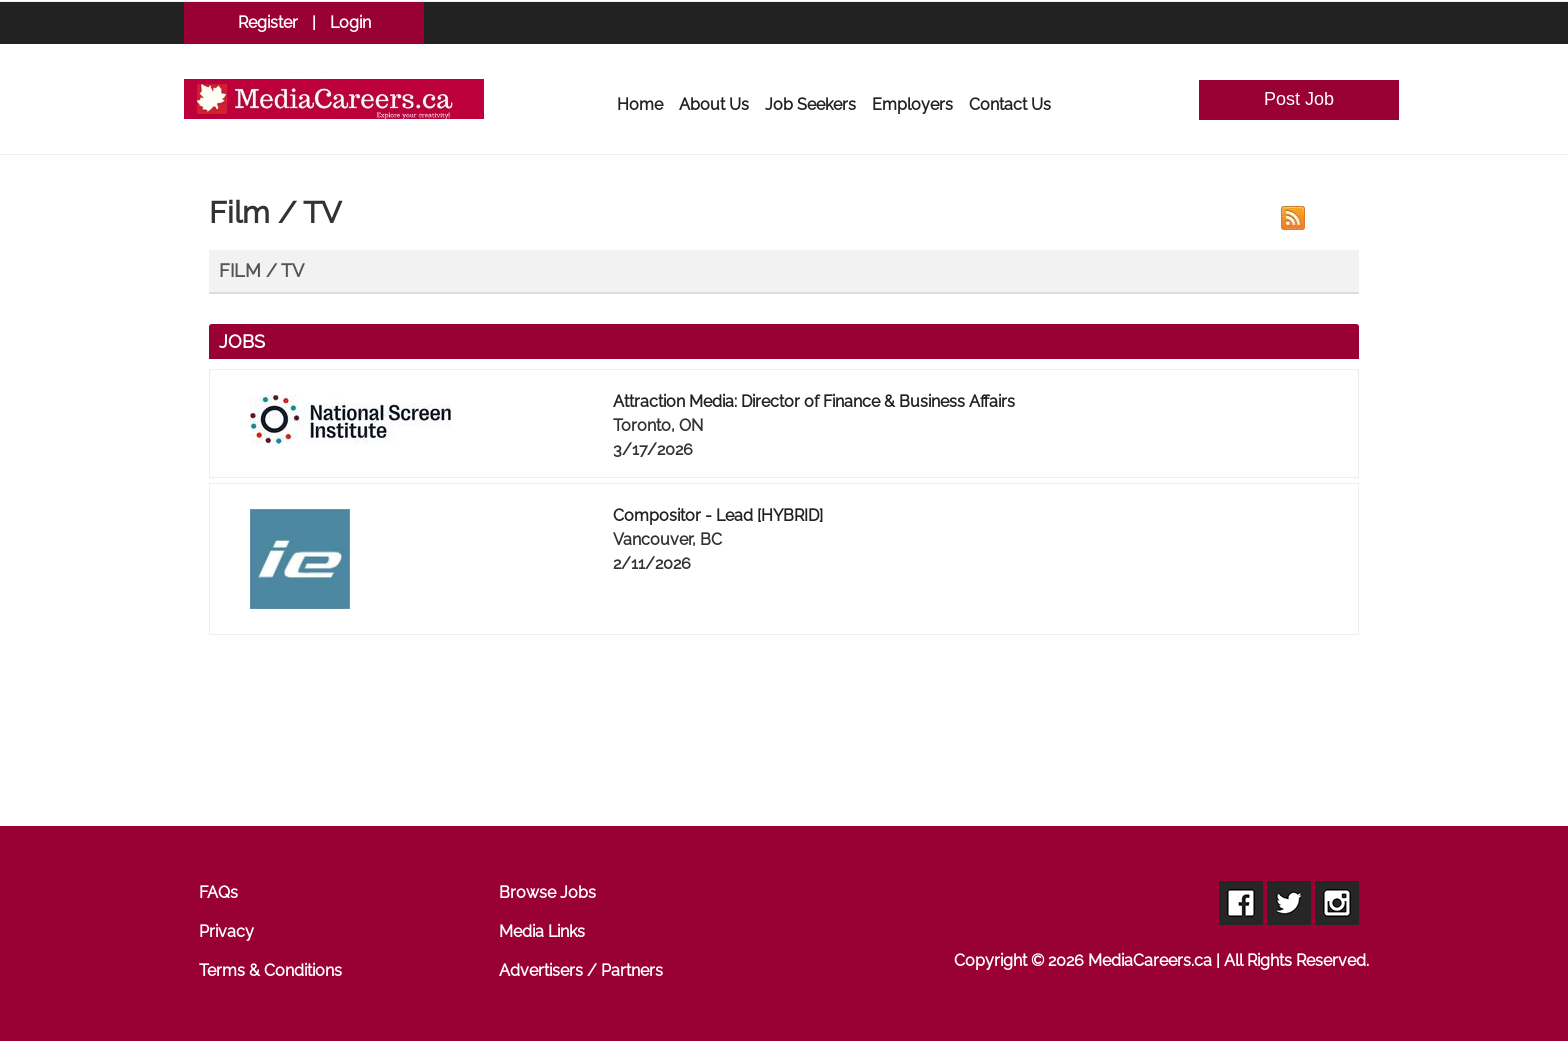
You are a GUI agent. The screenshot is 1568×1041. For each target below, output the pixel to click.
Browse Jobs (547, 892)
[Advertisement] (784, 737)
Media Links (542, 931)
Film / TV (261, 270)
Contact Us (1010, 104)
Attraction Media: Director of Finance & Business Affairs (814, 401)
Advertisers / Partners (581, 970)
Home (640, 104)
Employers (912, 104)
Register (268, 22)
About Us (714, 104)
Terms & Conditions (270, 970)
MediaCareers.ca (1150, 960)
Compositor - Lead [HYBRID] (718, 515)
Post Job (1299, 99)
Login (350, 22)
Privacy (226, 931)
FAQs (218, 892)
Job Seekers (810, 104)
